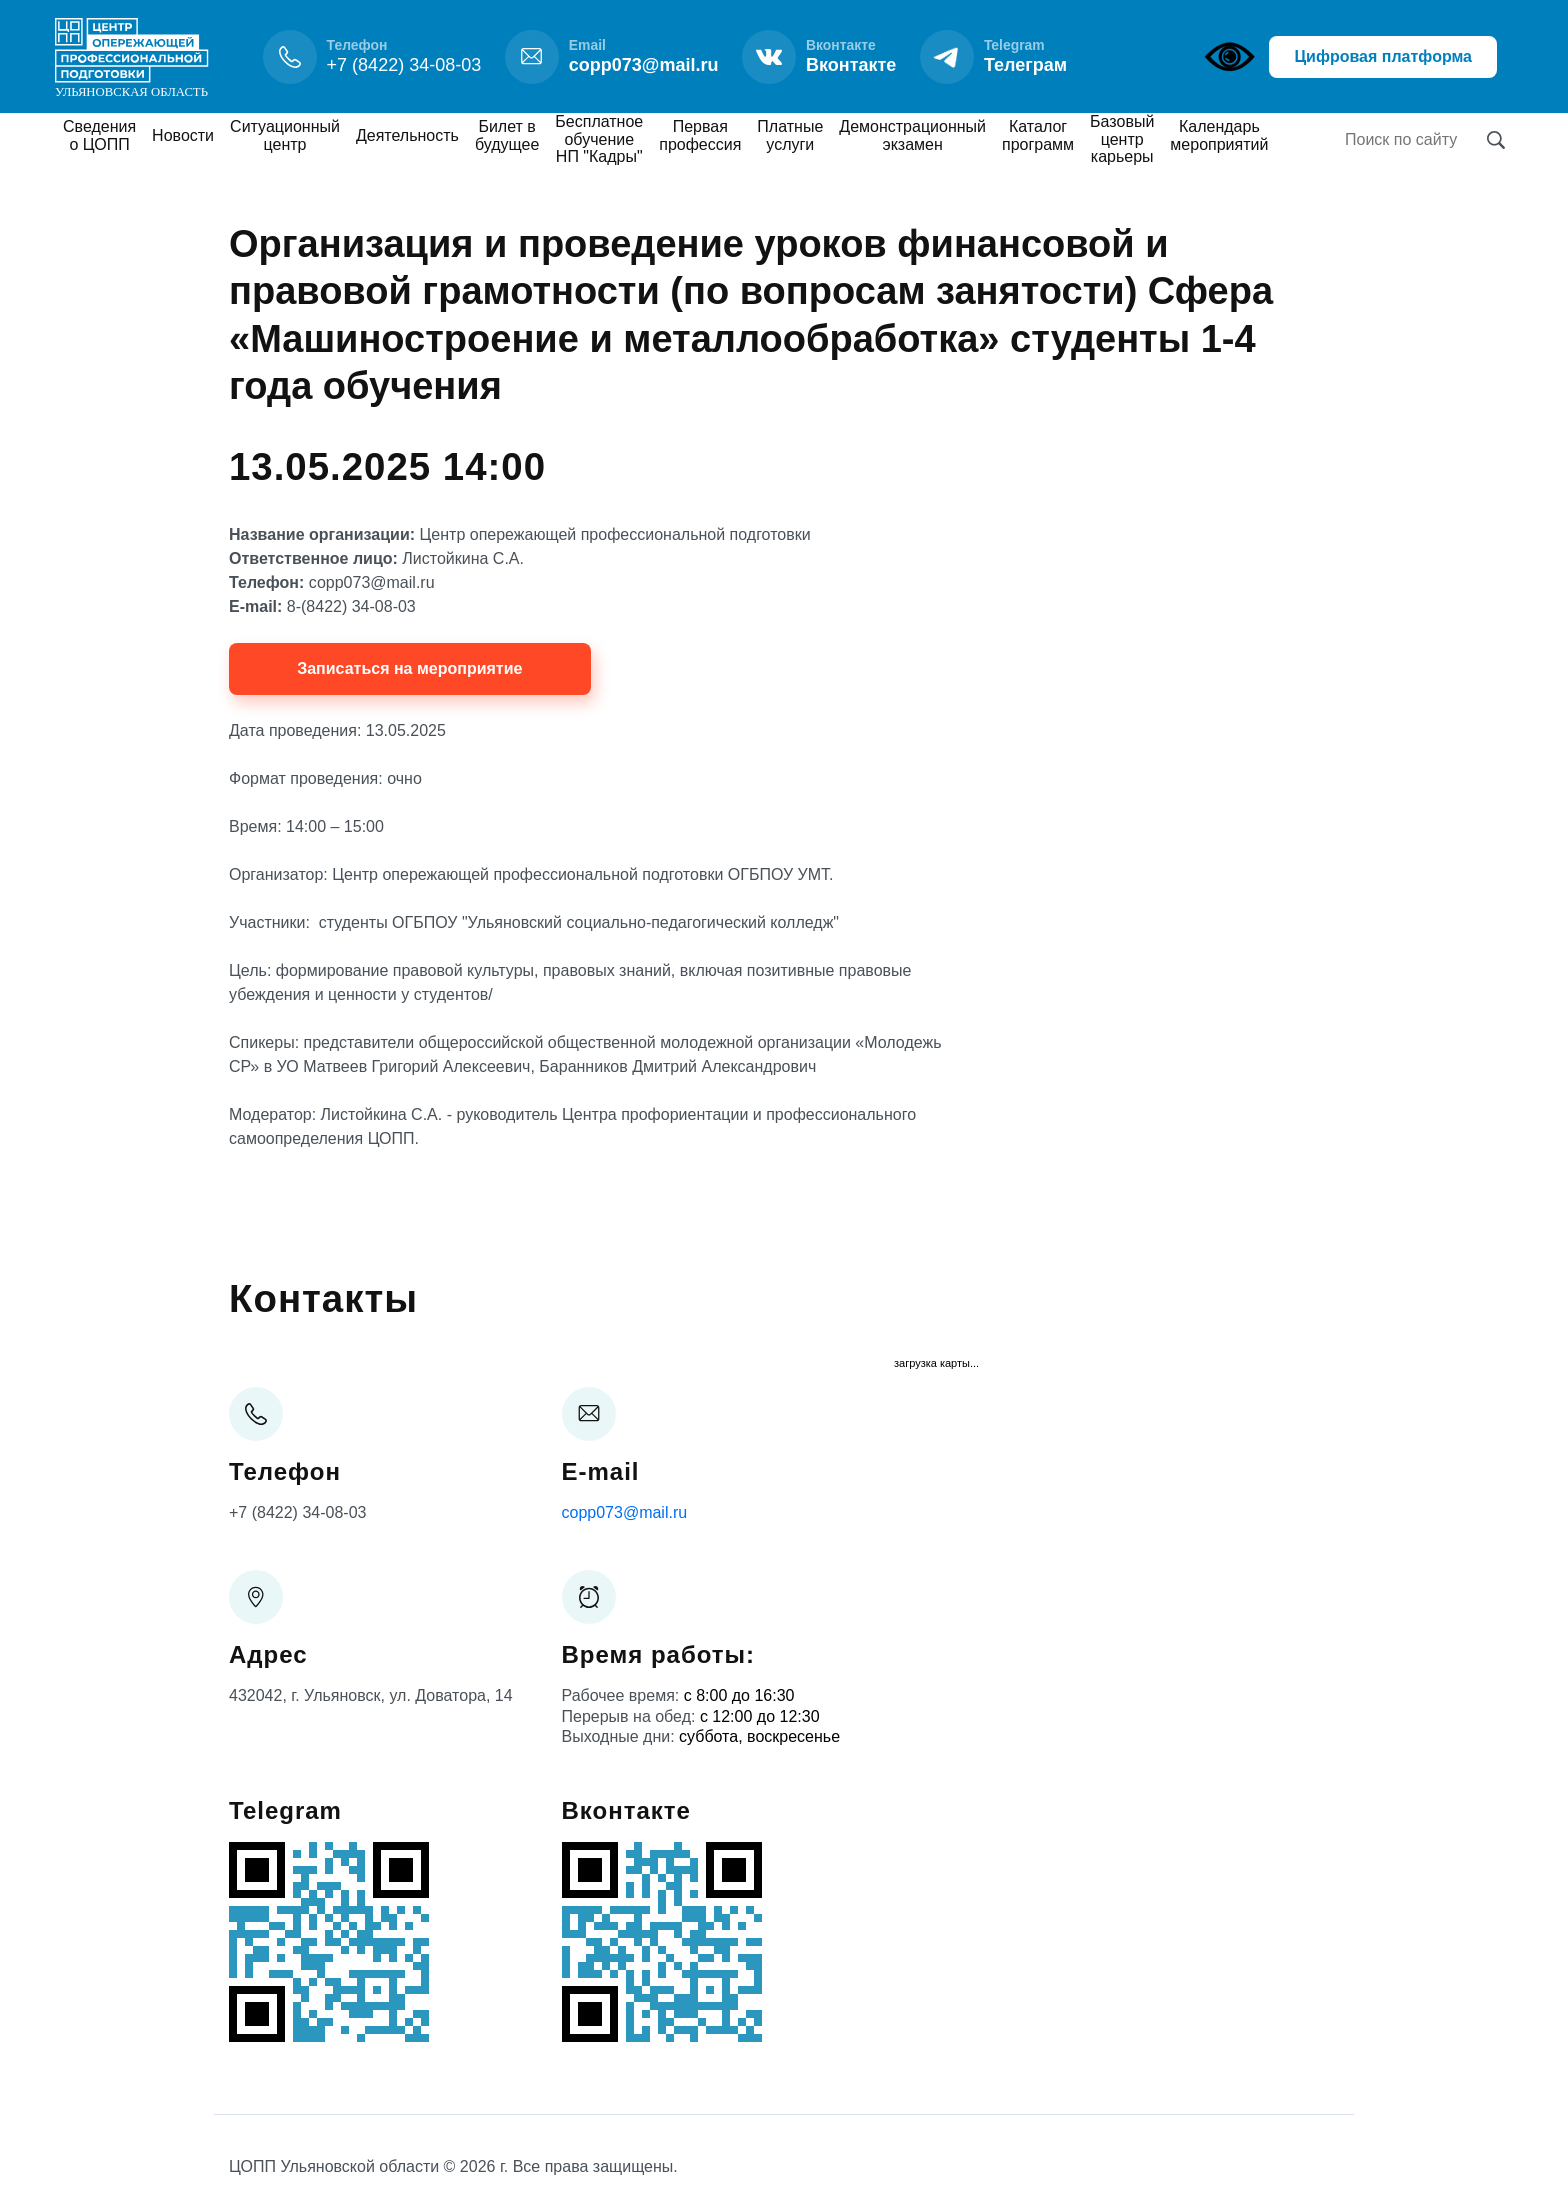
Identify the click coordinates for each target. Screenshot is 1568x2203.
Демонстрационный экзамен (912, 135)
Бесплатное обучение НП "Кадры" (599, 139)
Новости (183, 135)
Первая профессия (700, 135)
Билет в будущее (507, 135)
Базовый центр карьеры (1122, 139)
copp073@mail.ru (625, 1512)
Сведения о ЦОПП (99, 135)
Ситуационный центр (285, 135)
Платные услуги (790, 135)
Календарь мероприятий (1219, 135)
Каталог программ (1038, 135)
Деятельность (407, 135)
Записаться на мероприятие (409, 668)
